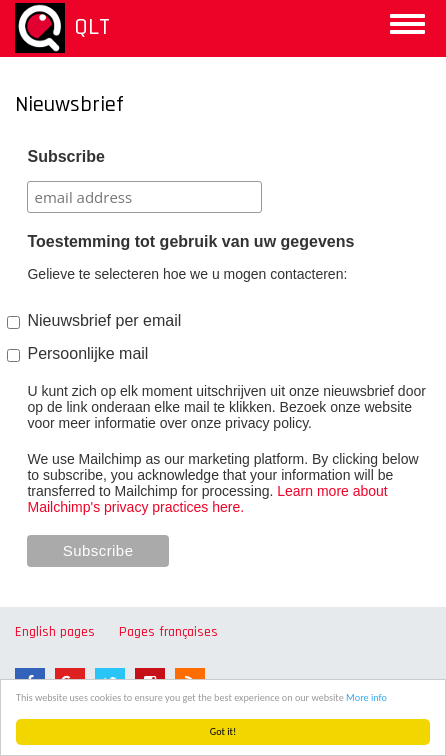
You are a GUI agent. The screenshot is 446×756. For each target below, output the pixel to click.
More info (366, 697)
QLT (92, 27)
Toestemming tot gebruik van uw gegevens (190, 241)
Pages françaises (168, 632)
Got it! (223, 731)
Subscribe (65, 156)
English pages (55, 632)
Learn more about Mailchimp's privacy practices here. (207, 499)
